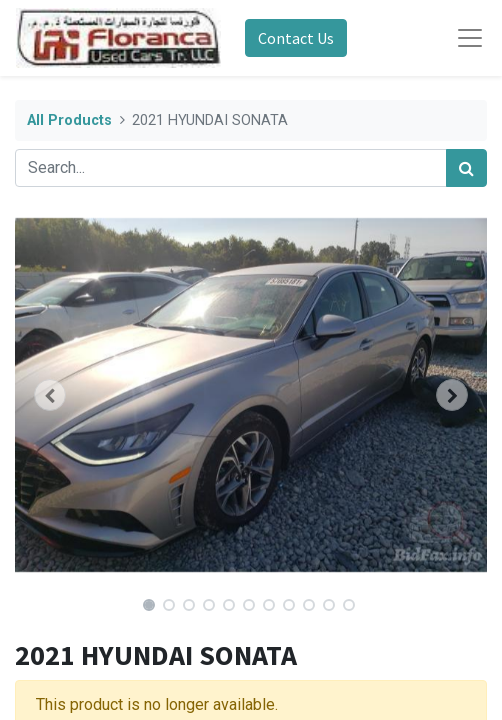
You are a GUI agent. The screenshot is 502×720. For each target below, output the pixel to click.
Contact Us (296, 38)
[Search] (466, 168)
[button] (50, 395)
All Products (69, 120)
